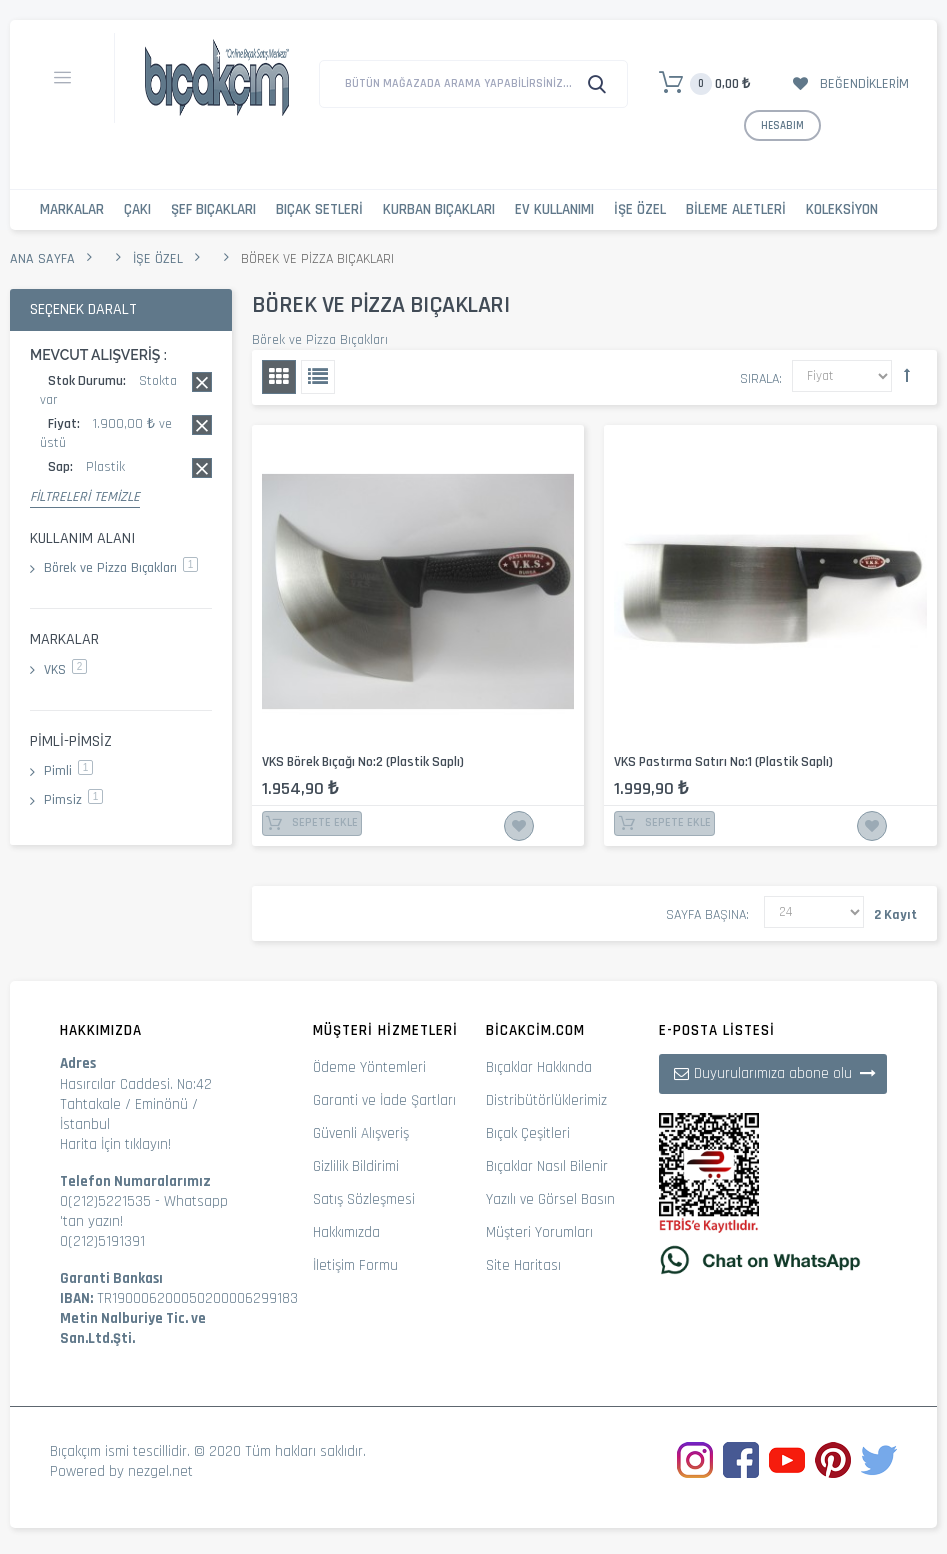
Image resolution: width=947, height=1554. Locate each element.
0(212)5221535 (105, 1201)
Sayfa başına (706, 915)
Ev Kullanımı (554, 209)
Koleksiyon (842, 209)
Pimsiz (73, 800)
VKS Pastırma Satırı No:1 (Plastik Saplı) (723, 762)
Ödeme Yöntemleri (369, 1067)
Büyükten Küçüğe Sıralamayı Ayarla (907, 375)
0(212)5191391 (102, 1241)
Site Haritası (523, 1265)
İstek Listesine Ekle (519, 826)
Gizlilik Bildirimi (356, 1166)
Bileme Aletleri (736, 209)
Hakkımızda (346, 1232)
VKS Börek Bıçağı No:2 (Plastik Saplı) (363, 762)
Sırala (759, 379)
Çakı (137, 209)
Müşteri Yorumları (539, 1232)
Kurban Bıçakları (439, 209)
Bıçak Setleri (319, 209)
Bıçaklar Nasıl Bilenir (547, 1166)
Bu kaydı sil (202, 382)
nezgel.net (160, 1471)
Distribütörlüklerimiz (546, 1100)
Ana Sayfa (42, 259)
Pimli (68, 771)
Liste (318, 377)
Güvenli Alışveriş (361, 1133)
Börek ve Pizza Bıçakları (121, 568)
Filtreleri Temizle (85, 497)
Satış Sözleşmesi (364, 1199)
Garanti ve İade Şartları (384, 1100)
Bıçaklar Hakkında (539, 1067)
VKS (65, 670)
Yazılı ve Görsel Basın (550, 1199)
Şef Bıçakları (213, 209)
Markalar (72, 209)
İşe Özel (640, 209)
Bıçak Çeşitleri (528, 1133)
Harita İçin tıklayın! (115, 1144)
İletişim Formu (355, 1265)
